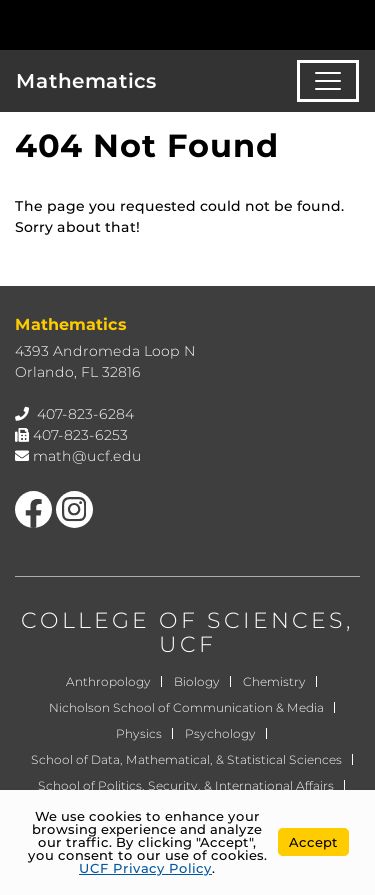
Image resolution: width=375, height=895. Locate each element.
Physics (139, 733)
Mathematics (86, 81)
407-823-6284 (85, 414)
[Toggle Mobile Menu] (355, 23)
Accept (313, 842)
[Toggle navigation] (328, 81)
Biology (197, 681)
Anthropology (108, 681)
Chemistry (274, 681)
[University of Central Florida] (152, 24)
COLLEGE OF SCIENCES (183, 620)
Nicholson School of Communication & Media (186, 707)
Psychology (220, 733)
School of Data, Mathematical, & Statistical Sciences (186, 759)
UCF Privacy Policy (145, 868)
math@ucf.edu (87, 456)
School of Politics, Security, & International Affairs (186, 785)
